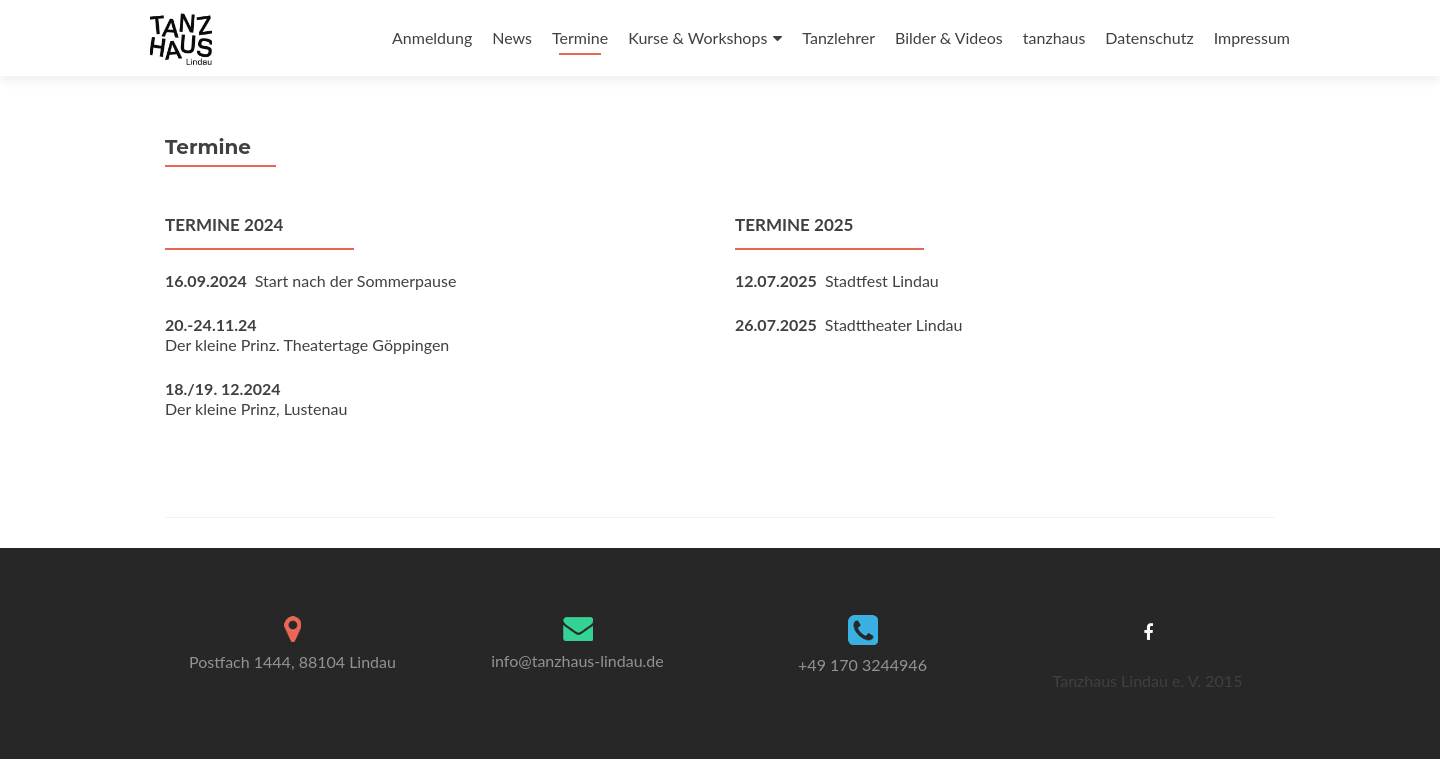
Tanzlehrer (838, 37)
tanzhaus (1054, 37)
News (512, 37)
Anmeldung (432, 37)
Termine (580, 37)
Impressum (1252, 37)
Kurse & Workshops (697, 37)
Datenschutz (1149, 37)
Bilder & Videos (949, 37)
